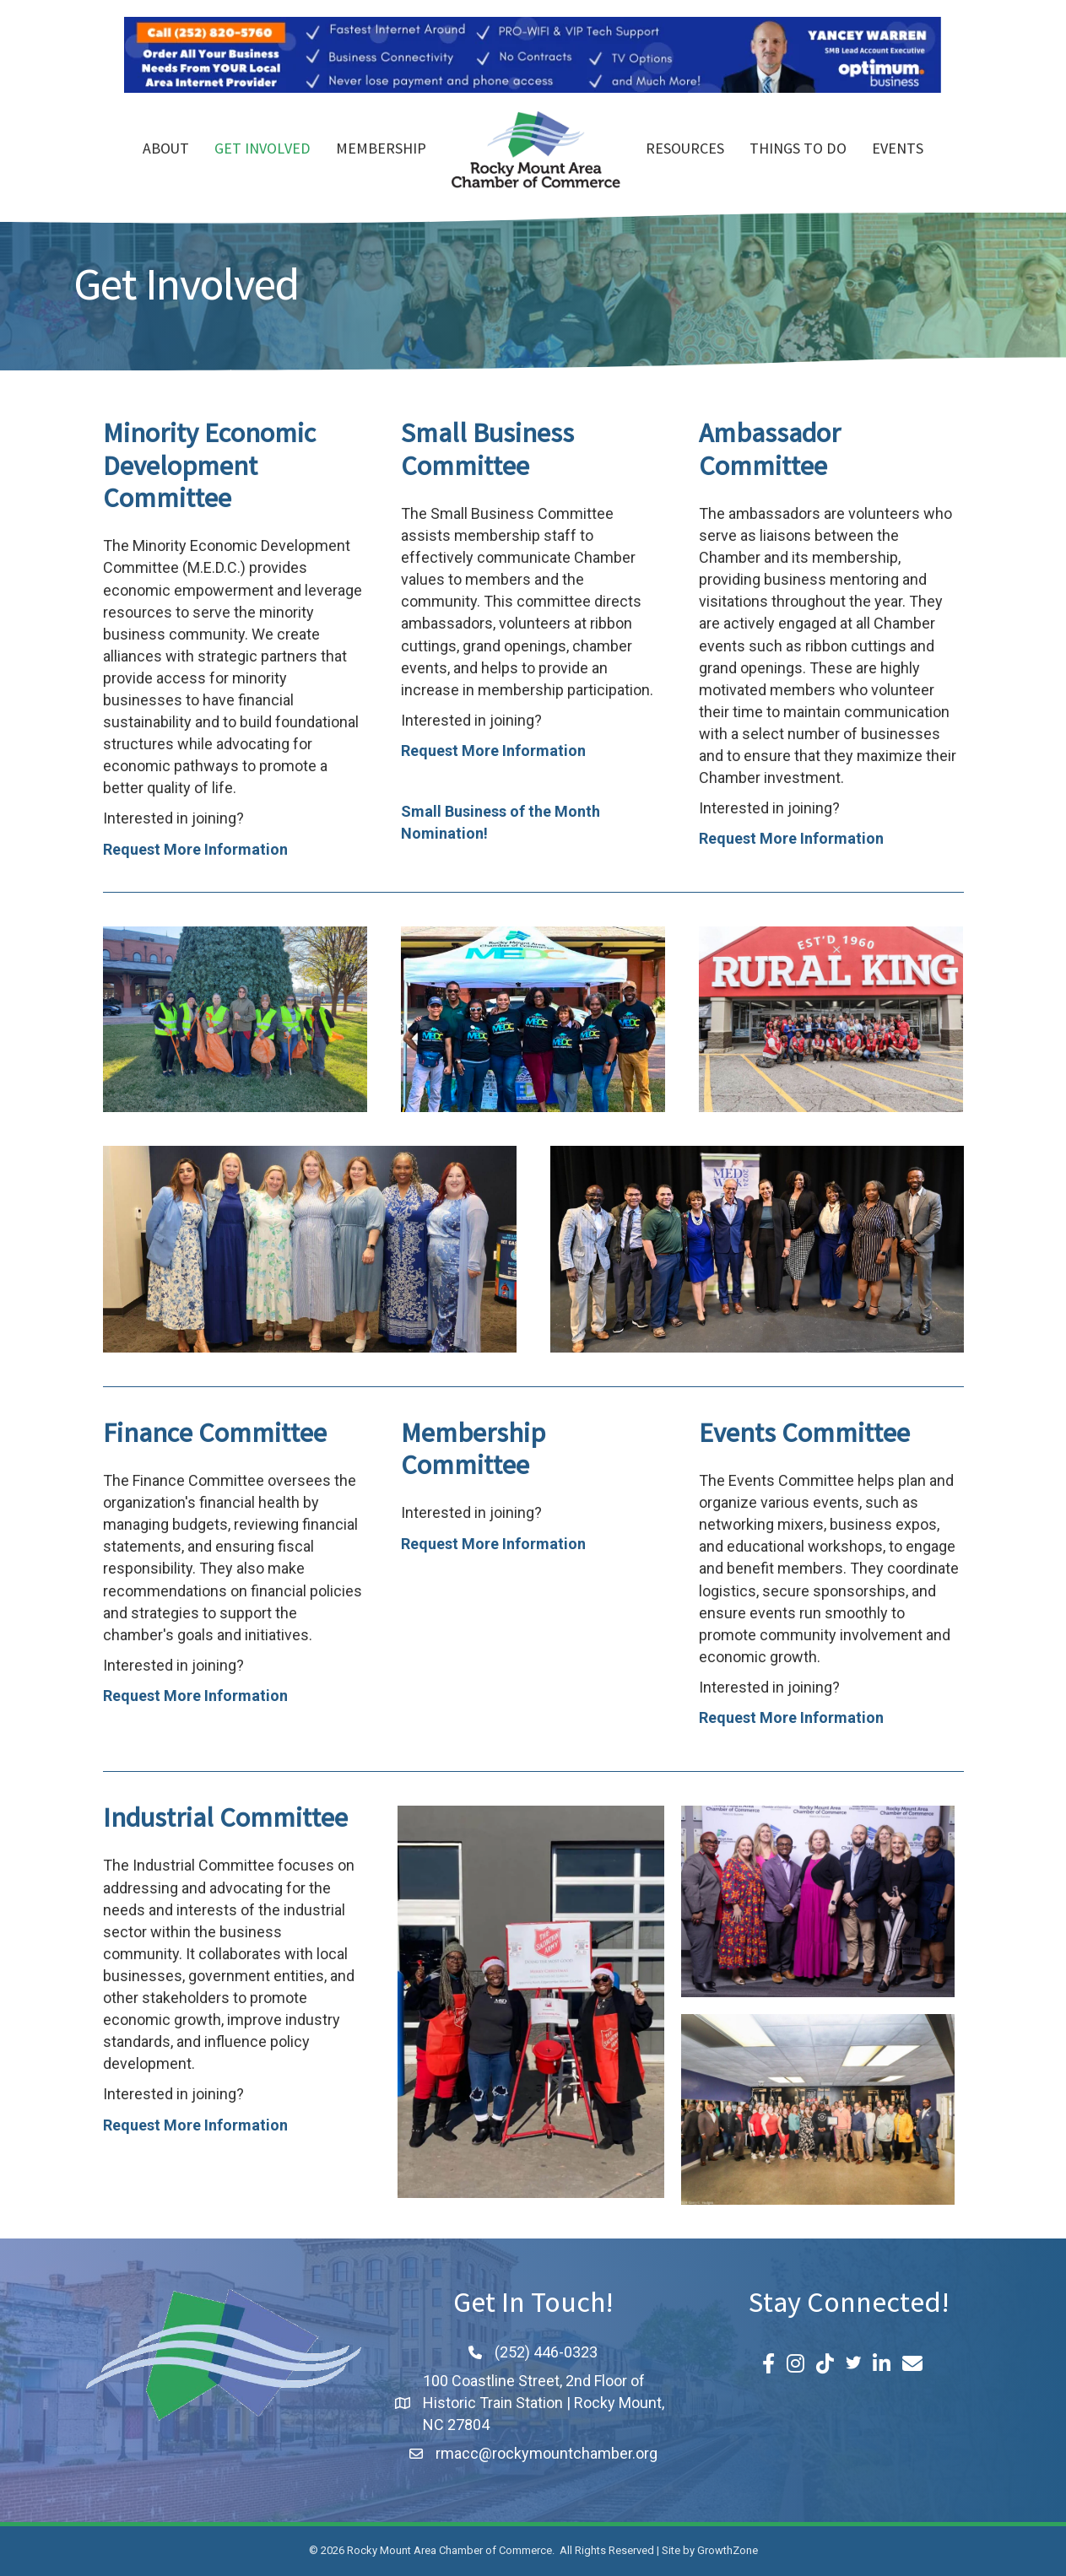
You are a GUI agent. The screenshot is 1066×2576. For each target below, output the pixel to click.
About (166, 150)
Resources (685, 150)
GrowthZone (727, 2550)
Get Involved (262, 150)
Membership (381, 150)
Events (897, 150)
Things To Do (798, 150)
